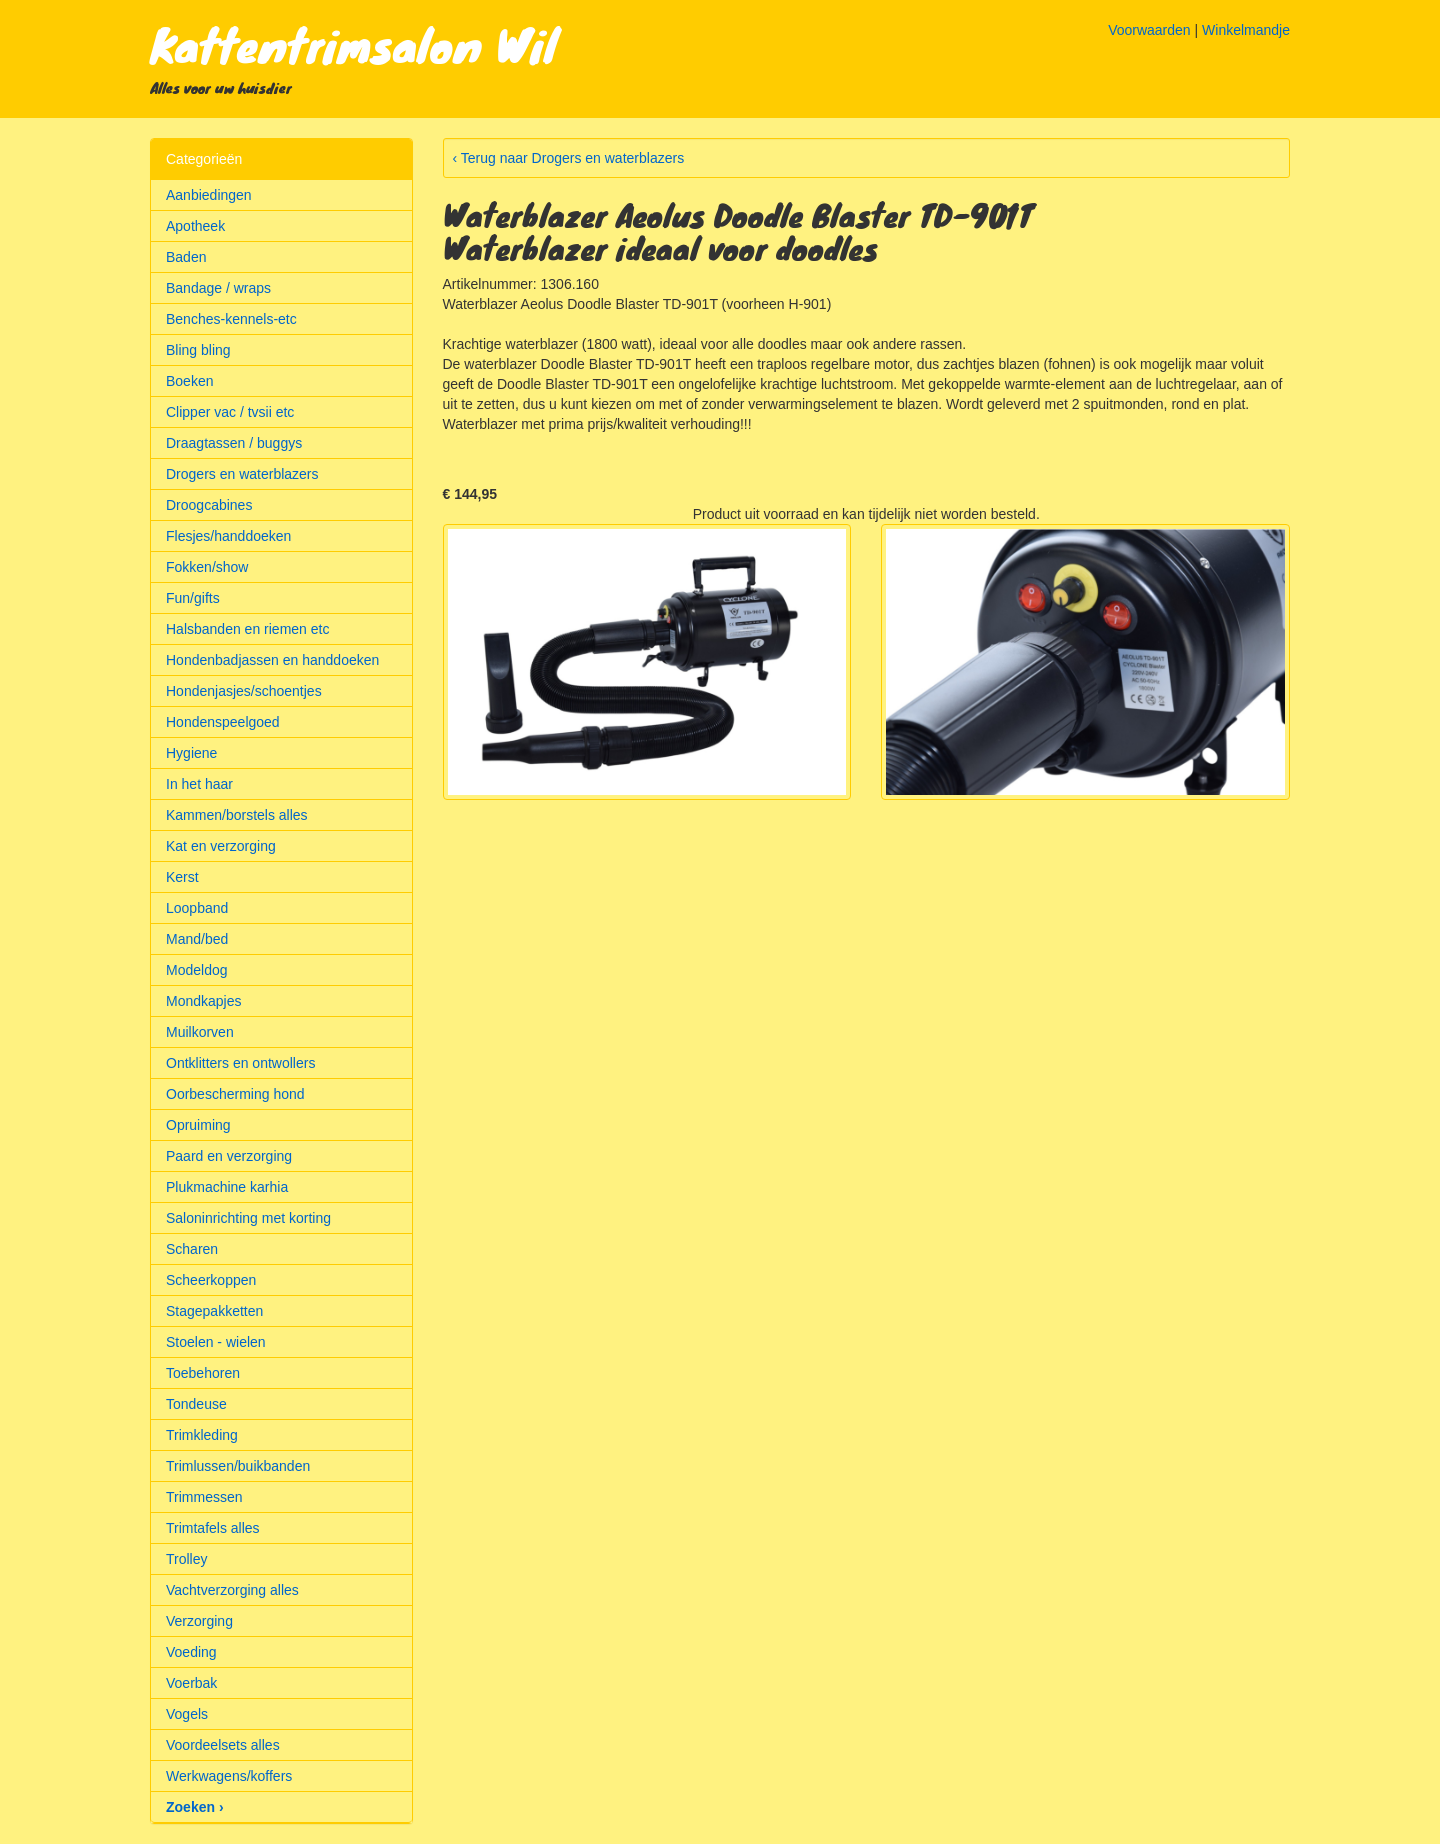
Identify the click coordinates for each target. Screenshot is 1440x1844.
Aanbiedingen (209, 195)
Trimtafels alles (213, 1528)
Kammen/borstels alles (237, 815)
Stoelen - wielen (216, 1342)
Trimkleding (202, 1435)
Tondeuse (196, 1404)
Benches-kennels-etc (231, 319)
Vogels (187, 1714)
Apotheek (195, 226)
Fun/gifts (193, 598)
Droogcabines (209, 505)
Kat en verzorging (221, 846)
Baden (186, 257)
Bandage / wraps (218, 288)
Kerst (182, 877)
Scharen (192, 1249)
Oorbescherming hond (235, 1094)
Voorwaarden (1149, 30)
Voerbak (191, 1683)
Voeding (191, 1652)
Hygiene (191, 753)
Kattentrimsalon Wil (353, 44)
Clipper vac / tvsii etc (230, 412)
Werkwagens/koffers (229, 1776)
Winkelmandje (1246, 30)
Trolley (187, 1559)
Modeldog (197, 970)
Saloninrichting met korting (248, 1218)
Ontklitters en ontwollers (240, 1063)
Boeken (189, 381)
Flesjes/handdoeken (228, 536)
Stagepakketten (214, 1311)
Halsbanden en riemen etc (247, 629)
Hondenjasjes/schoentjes (244, 691)
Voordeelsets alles (223, 1745)
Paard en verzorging (229, 1156)
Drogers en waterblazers (242, 474)
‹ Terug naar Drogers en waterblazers (569, 158)
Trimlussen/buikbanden (238, 1466)
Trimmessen (204, 1497)
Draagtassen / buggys (234, 443)
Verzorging (199, 1621)
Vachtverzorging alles (232, 1590)
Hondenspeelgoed (223, 722)
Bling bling (198, 350)
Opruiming (198, 1125)
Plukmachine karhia (227, 1187)
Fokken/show (207, 567)
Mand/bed (197, 939)
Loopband (197, 908)
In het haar (199, 784)
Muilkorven (200, 1032)
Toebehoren (203, 1373)
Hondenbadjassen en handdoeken (272, 660)
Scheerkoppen (211, 1280)
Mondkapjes (204, 1001)
